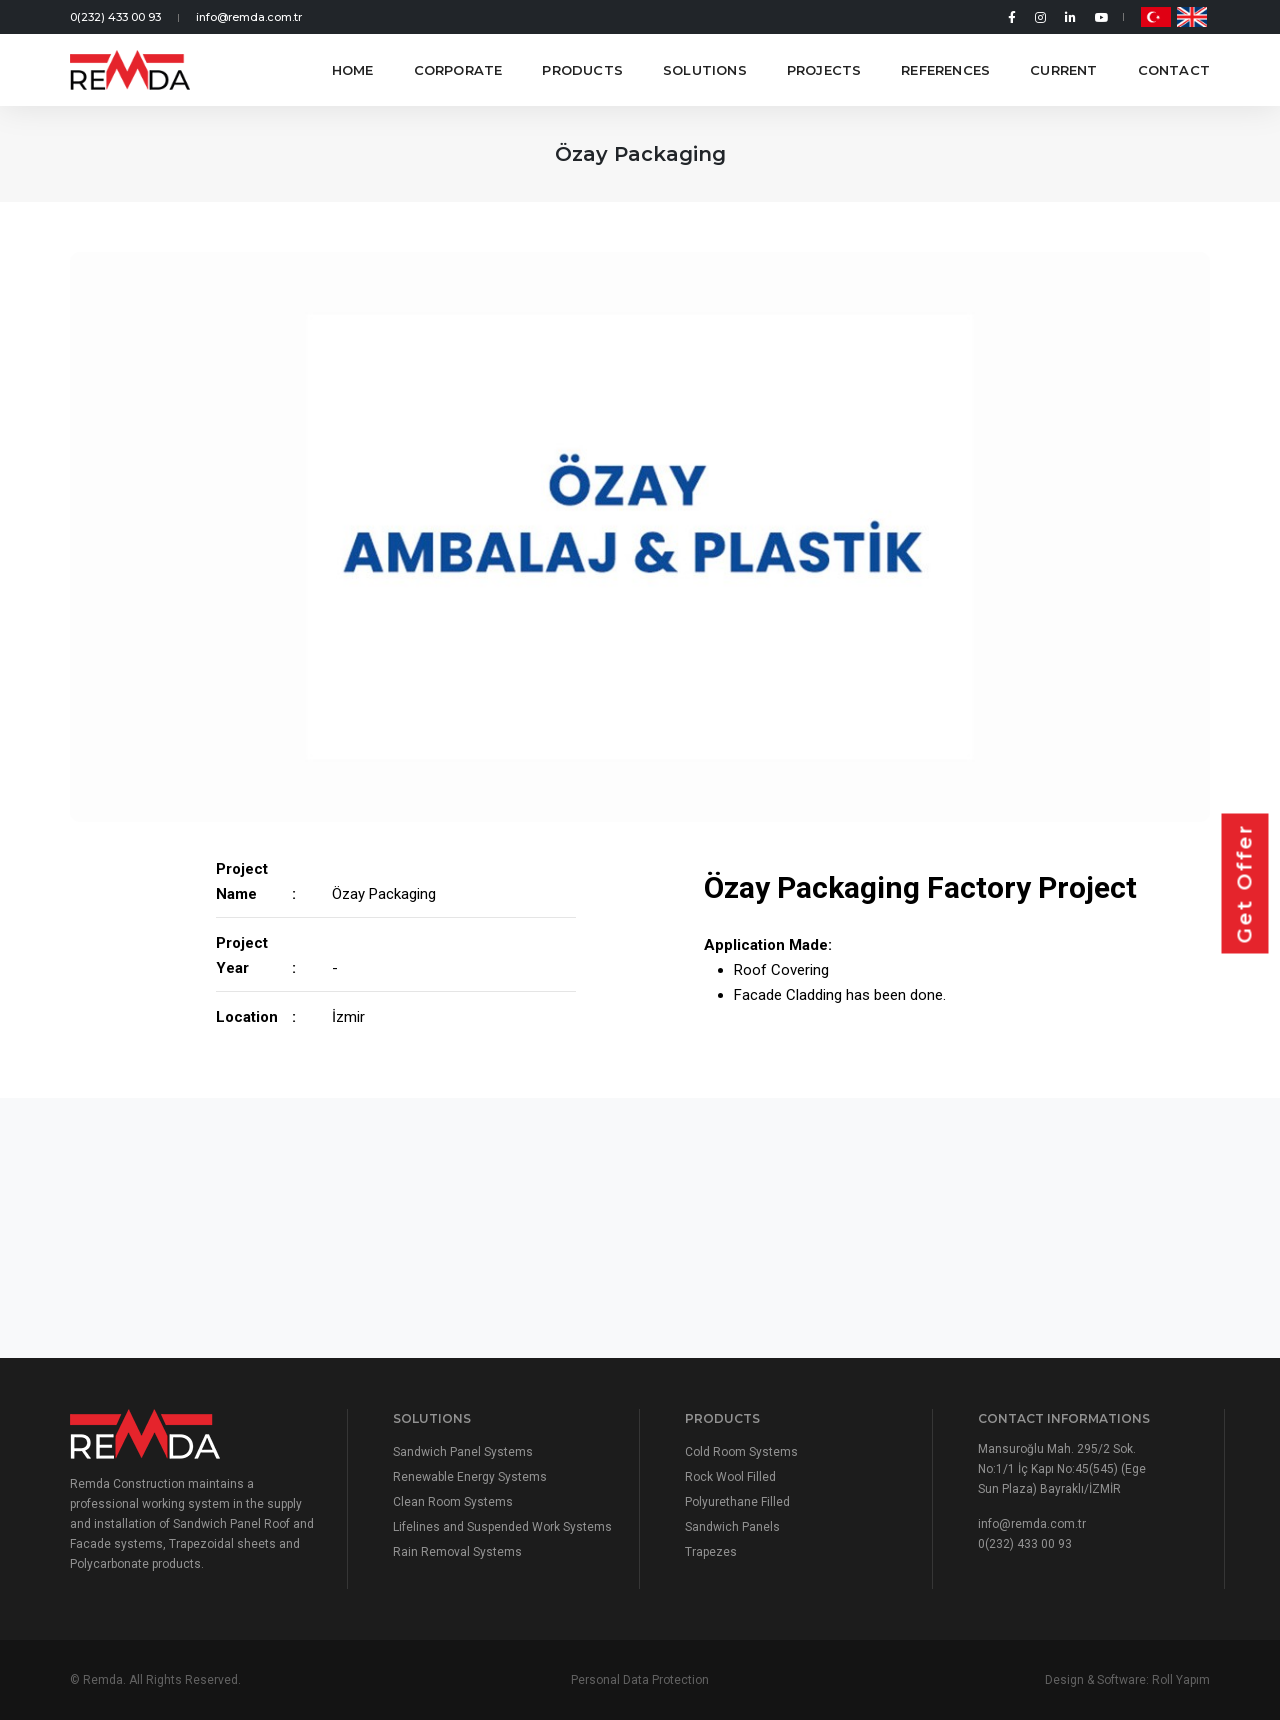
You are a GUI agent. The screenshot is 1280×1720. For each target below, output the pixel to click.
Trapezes (711, 1552)
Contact (1174, 70)
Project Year (242, 955)
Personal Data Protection (640, 1680)
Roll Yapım (1181, 1680)
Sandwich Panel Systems (463, 1452)
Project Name (242, 881)
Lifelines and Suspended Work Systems (502, 1527)
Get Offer (1245, 884)
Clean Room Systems (453, 1502)
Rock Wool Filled (730, 1477)
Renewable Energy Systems (470, 1477)
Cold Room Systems (741, 1452)
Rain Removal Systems (457, 1552)
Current (1063, 70)
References (945, 70)
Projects (824, 70)
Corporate (458, 70)
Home (353, 70)
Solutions (705, 70)
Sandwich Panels (732, 1527)
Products (582, 70)
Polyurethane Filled (737, 1502)
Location (247, 1017)
